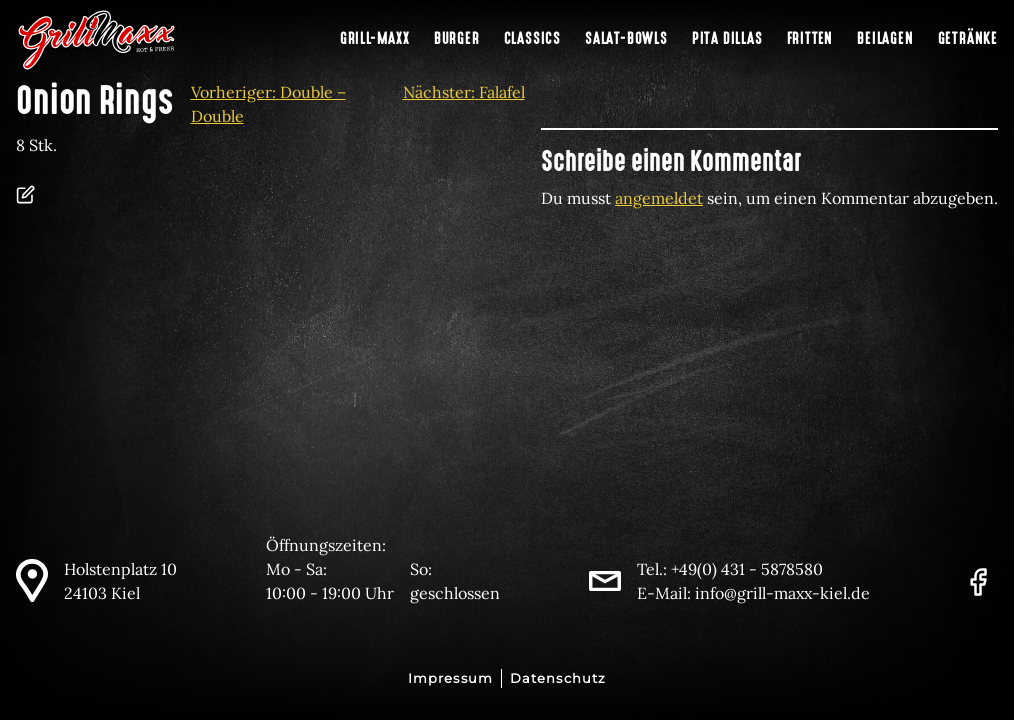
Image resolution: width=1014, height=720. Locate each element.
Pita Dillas (727, 39)
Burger (457, 39)
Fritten (810, 39)
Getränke (968, 39)
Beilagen (885, 39)
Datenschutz (558, 678)
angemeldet (659, 198)
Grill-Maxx (375, 39)
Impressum (450, 678)
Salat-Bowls (626, 39)
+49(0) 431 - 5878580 (747, 569)
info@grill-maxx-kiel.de (782, 593)
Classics (532, 39)
